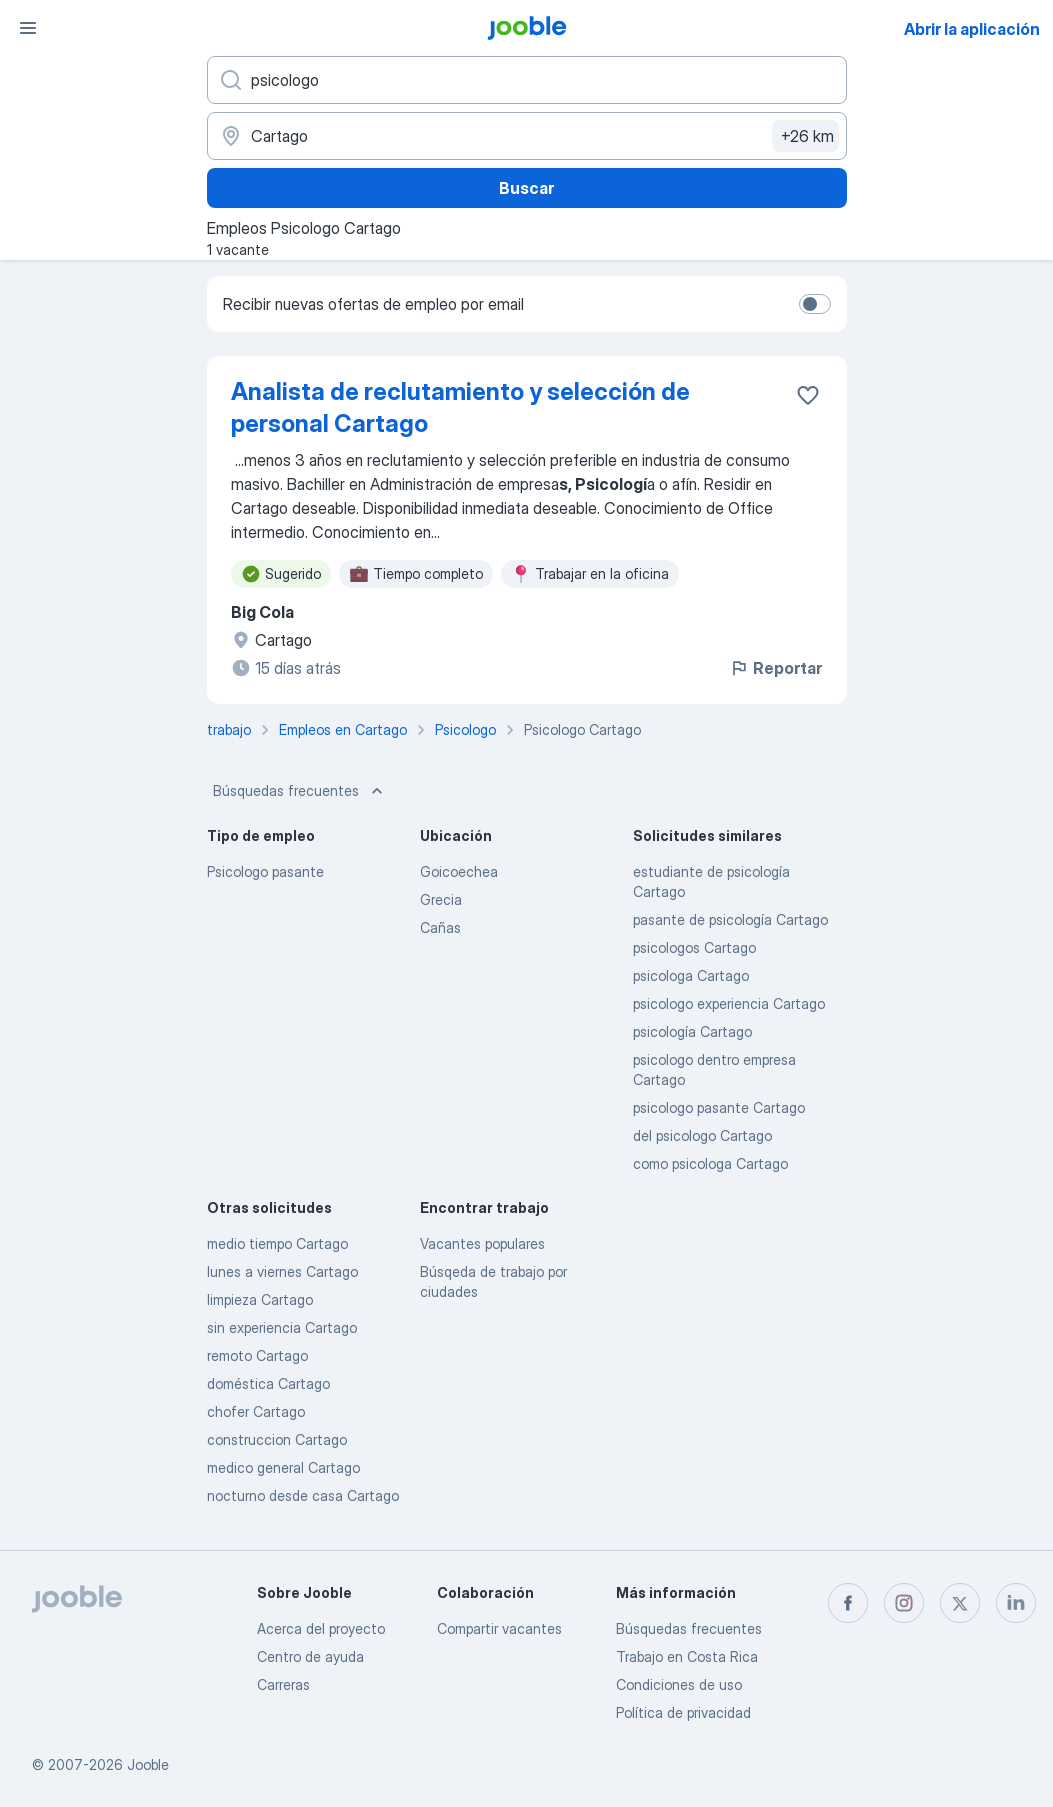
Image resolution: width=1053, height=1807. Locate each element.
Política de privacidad (683, 1712)
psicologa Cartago (691, 975)
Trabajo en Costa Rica (687, 1656)
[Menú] (28, 28)
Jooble (148, 1764)
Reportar (775, 668)
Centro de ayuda (310, 1656)
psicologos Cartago (694, 947)
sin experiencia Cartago (282, 1327)
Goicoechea (459, 871)
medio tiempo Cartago (277, 1243)
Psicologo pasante (265, 871)
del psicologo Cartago (702, 1135)
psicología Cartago (692, 1031)
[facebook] (848, 1603)
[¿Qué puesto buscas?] (527, 80)
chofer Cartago (256, 1411)
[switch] (815, 304)
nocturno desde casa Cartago (303, 1495)
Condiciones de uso (679, 1684)
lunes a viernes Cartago (282, 1271)
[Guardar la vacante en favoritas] (808, 395)
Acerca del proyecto (321, 1628)
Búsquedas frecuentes (300, 791)
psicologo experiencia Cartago (729, 1003)
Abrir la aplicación (972, 29)
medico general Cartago (283, 1467)
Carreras (283, 1684)
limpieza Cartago (260, 1299)
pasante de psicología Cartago (730, 919)
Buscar (526, 188)
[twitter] (960, 1603)
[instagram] (904, 1603)
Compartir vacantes (499, 1628)
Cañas (440, 927)
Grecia (441, 899)
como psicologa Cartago (710, 1163)
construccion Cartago (277, 1439)
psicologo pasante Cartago (719, 1107)
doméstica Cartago (268, 1383)
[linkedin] (1016, 1603)
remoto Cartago (257, 1355)
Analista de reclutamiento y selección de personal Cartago (460, 407)
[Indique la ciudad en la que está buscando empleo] (527, 136)
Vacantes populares (482, 1243)
